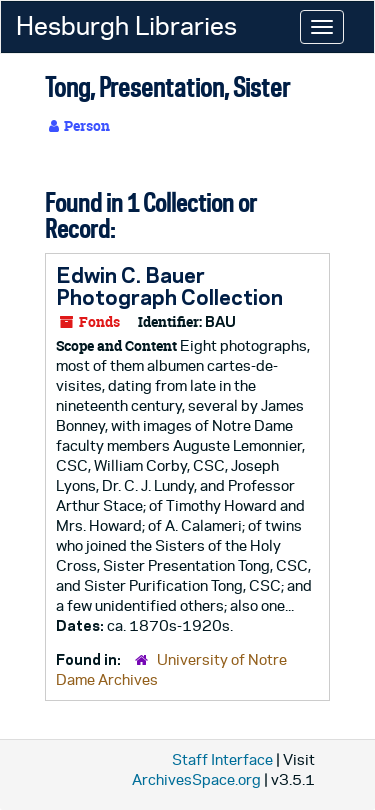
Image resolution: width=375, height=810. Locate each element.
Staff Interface (222, 759)
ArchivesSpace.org (196, 779)
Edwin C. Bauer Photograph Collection (169, 286)
